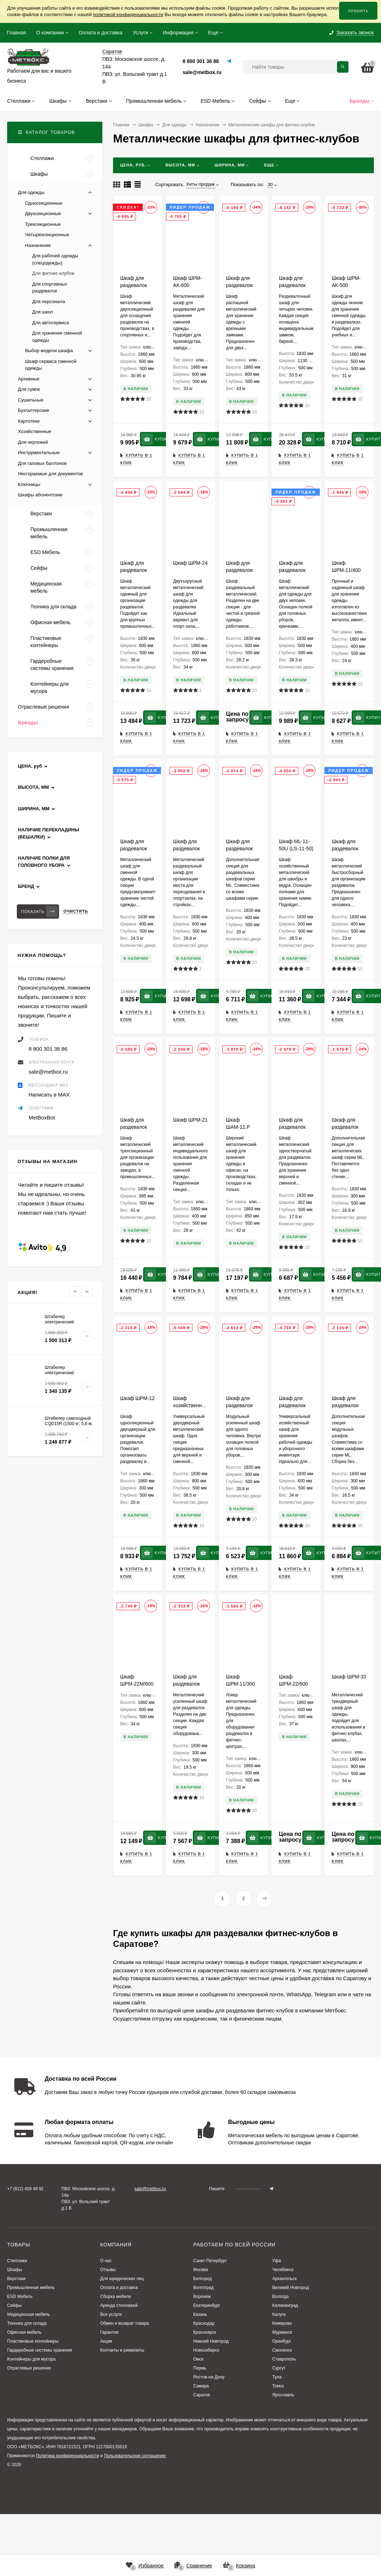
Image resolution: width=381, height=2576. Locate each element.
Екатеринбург (206, 2305)
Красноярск (204, 2332)
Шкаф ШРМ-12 (137, 1398)
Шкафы (145, 124)
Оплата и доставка (100, 32)
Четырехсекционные (47, 234)
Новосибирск (206, 2350)
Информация (178, 32)
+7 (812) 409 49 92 (25, 2188)
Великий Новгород (290, 2287)
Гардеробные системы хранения (39, 2350)
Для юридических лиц (122, 2278)
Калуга (278, 2314)
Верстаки (16, 2278)
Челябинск (282, 2269)
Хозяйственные (34, 431)
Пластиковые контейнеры (33, 2341)
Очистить (75, 911)
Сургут (278, 2368)
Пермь (199, 2368)
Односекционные (43, 203)
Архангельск (284, 2278)
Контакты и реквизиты (122, 2350)
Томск (278, 2385)
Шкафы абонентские (40, 494)
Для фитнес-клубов (53, 273)
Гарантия (109, 2332)
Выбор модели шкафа (49, 350)
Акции (106, 2341)
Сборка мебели (115, 2296)
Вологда (280, 2296)
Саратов (201, 2394)
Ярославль (283, 2394)
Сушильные (31, 400)
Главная (16, 32)
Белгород (202, 2278)
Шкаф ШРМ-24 (190, 563)
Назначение (208, 124)
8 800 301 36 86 (201, 61)
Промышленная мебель (31, 2287)
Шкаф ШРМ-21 (190, 1120)
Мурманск (282, 2332)
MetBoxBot (42, 1117)
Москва (200, 2269)
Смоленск (282, 2350)
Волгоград (203, 2287)
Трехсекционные (43, 224)
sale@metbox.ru (202, 72)
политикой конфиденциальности (128, 14)
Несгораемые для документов (50, 473)
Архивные (28, 378)
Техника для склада (27, 2323)
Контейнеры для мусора (31, 2359)
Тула (277, 2377)
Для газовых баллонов (42, 463)
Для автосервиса (50, 322)
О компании (50, 32)
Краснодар (204, 2323)
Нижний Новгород (211, 2341)
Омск (198, 2359)
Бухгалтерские (33, 410)
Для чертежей (33, 442)
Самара (201, 2385)
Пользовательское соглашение (135, 2455)
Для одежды (174, 124)
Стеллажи (17, 2260)
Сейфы (14, 2305)
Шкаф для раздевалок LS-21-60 (133, 285)
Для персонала (48, 301)
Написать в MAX (49, 1095)
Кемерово (282, 2323)
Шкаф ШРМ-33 (349, 1677)
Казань (200, 2314)
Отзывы (108, 2269)
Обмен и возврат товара (124, 2323)
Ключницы (29, 484)
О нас (106, 2260)
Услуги (140, 32)
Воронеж (202, 2296)
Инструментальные (39, 452)
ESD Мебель (20, 2296)
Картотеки (29, 421)
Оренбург (281, 2341)
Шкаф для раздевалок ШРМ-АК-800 (241, 285)
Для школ (42, 312)
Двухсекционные (43, 213)
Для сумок (29, 389)
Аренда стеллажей (119, 2305)
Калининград (285, 2305)
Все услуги (111, 2314)
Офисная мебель (24, 2332)
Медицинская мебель (28, 2314)
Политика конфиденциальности (67, 2455)
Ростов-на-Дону (208, 2377)
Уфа (276, 2260)
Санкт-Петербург (210, 2260)
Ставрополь (284, 2359)
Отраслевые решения (29, 2368)
